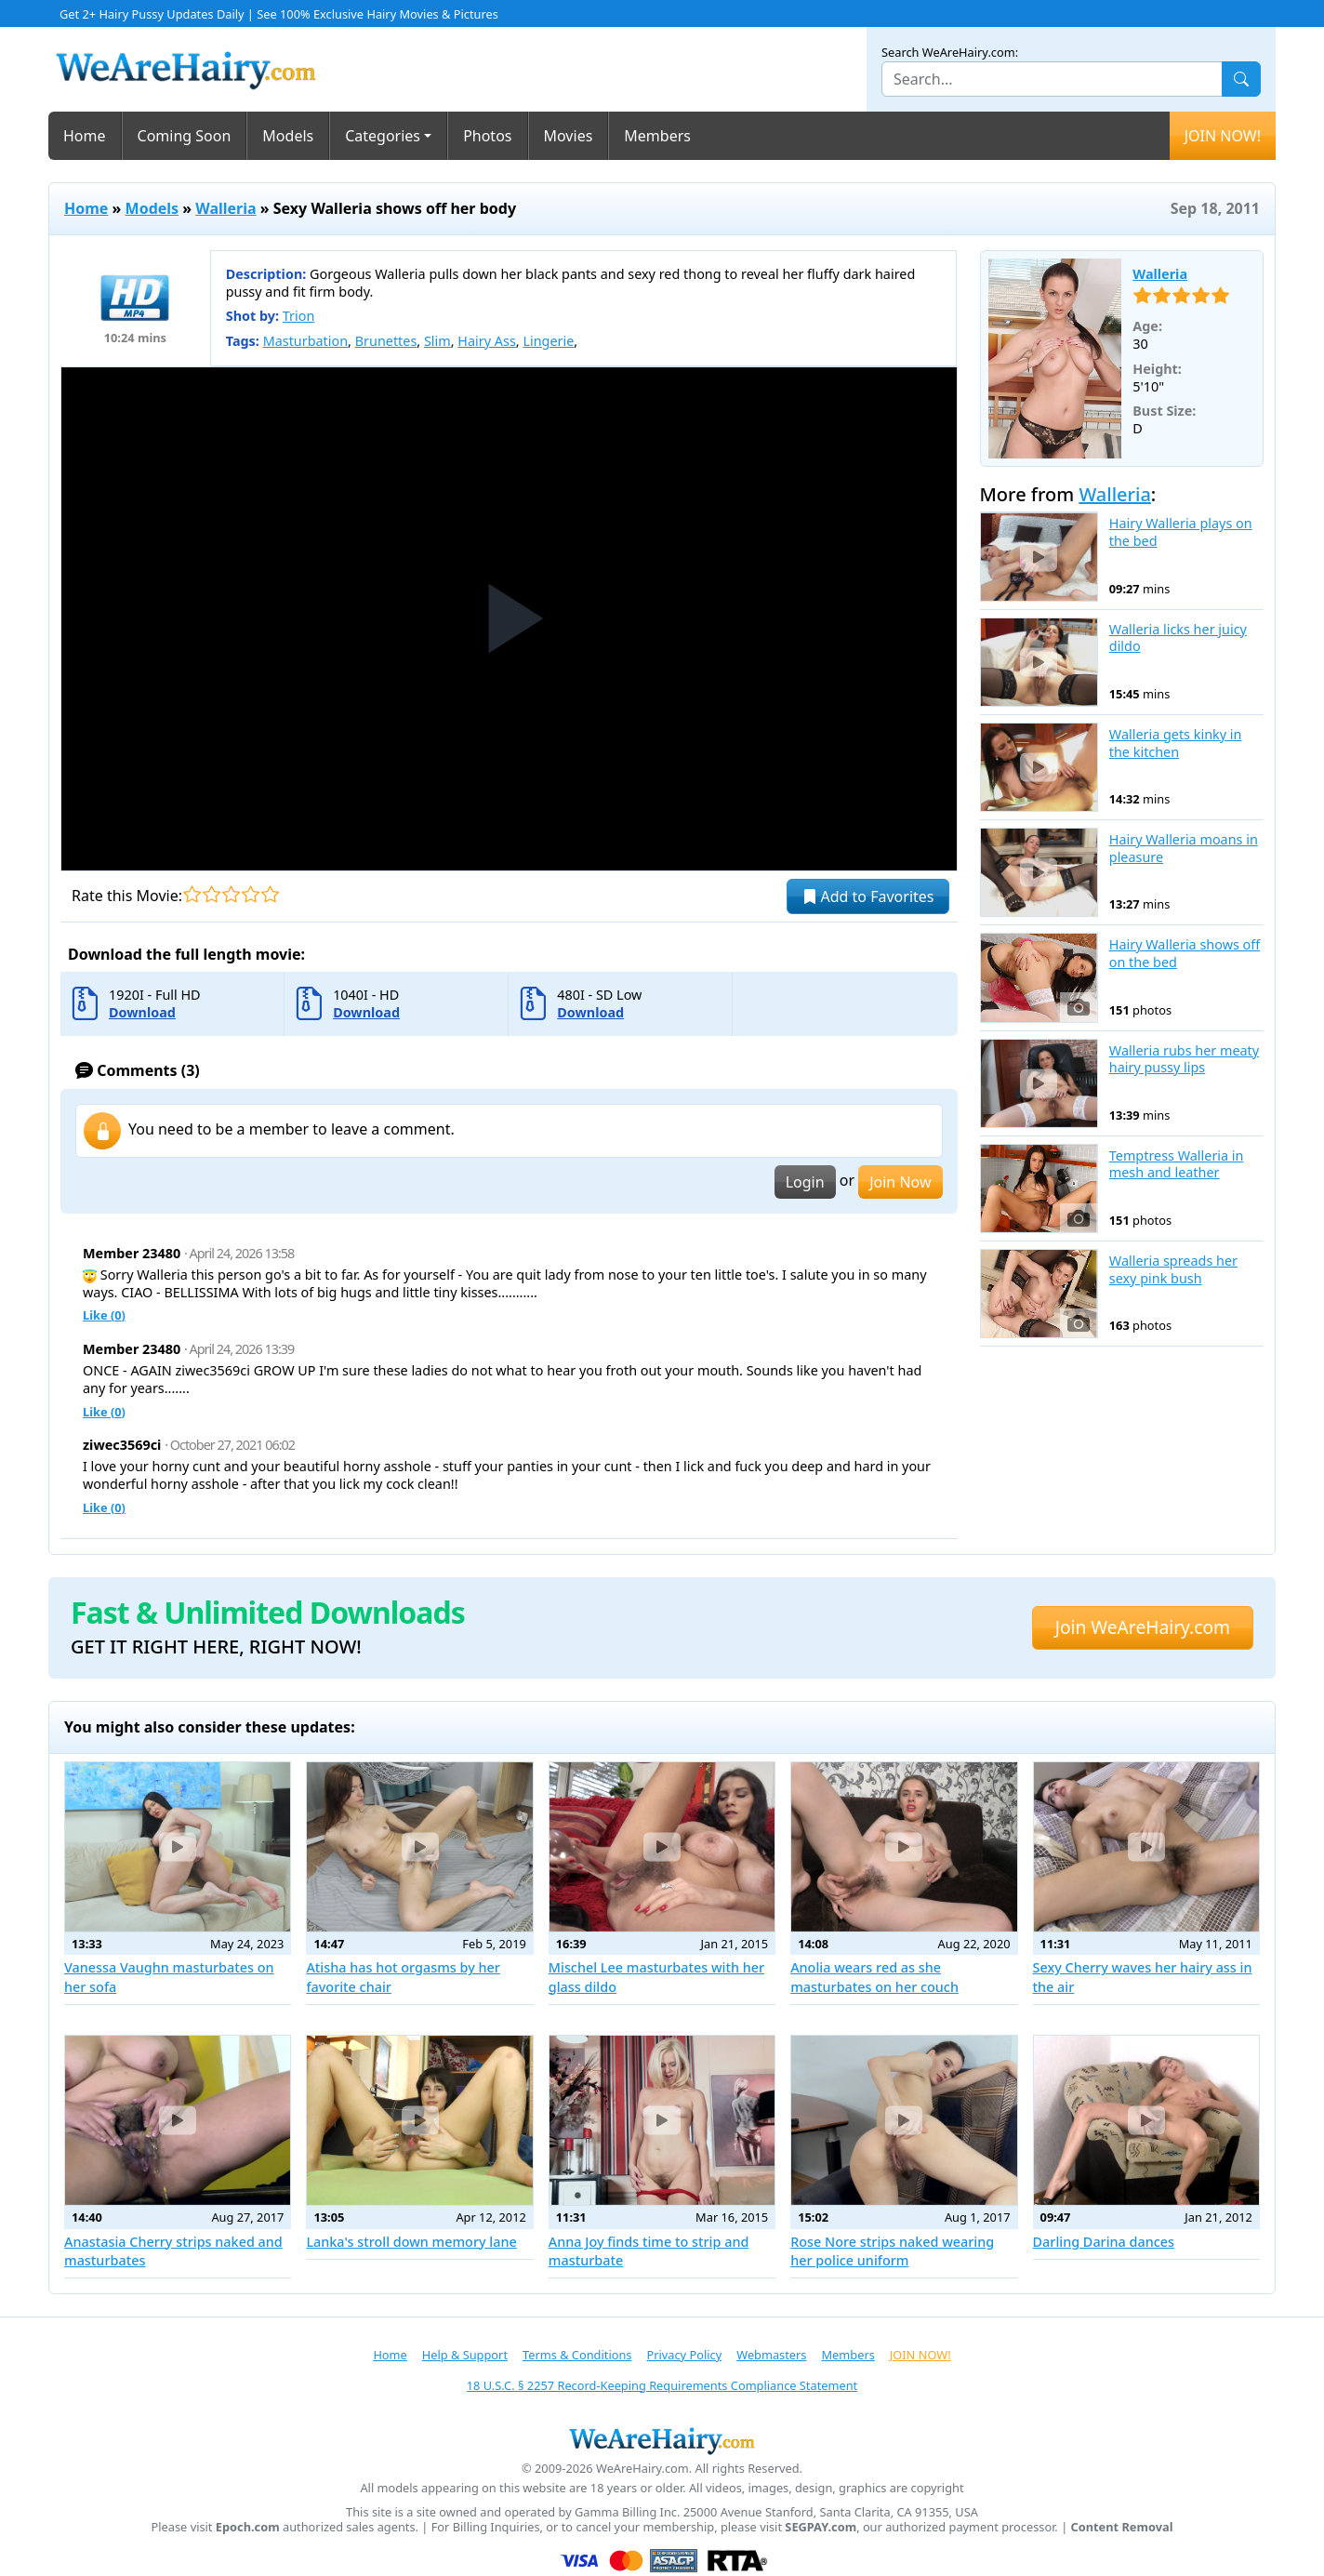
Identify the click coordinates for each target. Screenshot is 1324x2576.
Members (657, 136)
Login (805, 1182)
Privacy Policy (684, 2354)
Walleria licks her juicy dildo (1178, 638)
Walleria (225, 208)
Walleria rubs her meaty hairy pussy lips (1184, 1059)
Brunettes (386, 341)
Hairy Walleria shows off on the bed (1184, 953)
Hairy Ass (486, 341)
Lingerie (548, 341)
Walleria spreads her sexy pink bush (1173, 1270)
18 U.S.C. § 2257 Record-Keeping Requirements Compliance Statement (662, 2385)
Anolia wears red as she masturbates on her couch (874, 1977)
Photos (487, 136)
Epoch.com (248, 2527)
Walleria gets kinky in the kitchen (1175, 743)
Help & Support (465, 2354)
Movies (568, 136)
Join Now (900, 1182)
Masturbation (305, 341)
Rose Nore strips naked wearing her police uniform (892, 2251)
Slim (437, 341)
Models (287, 136)
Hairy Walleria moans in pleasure (1183, 848)
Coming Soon (185, 136)
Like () (104, 1315)
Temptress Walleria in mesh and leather (1176, 1165)
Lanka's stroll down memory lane (411, 2242)
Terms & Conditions (577, 2354)
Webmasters (771, 2354)
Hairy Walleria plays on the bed (1180, 532)
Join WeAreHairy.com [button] (1142, 1627)
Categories (382, 136)
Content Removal (1122, 2527)
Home (84, 136)
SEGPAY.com (820, 2527)
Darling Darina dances (1104, 2242)
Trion (299, 316)
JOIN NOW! (1223, 136)
